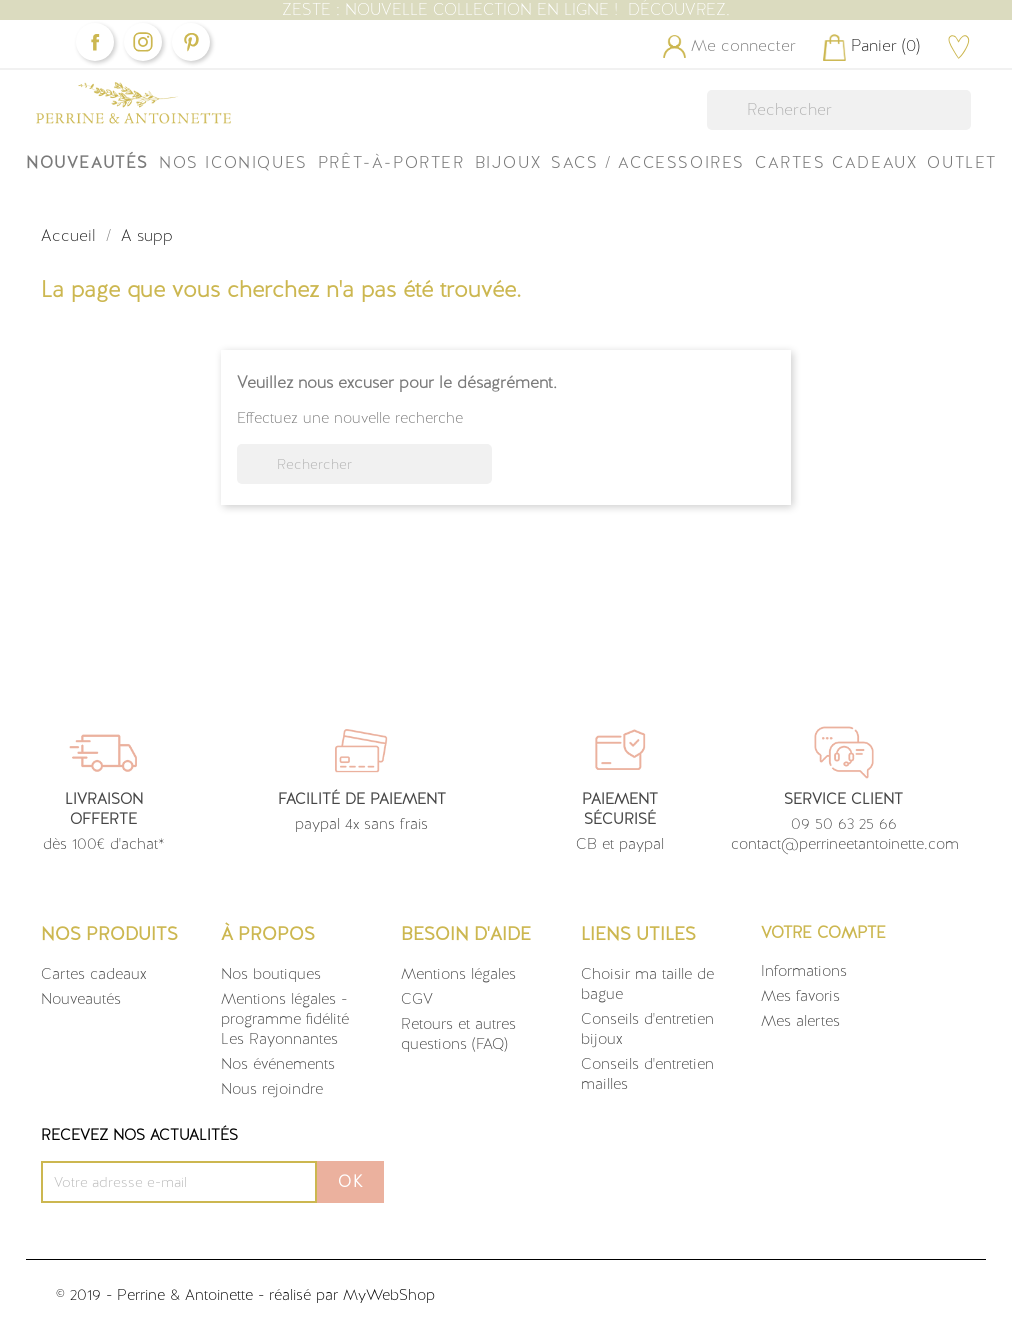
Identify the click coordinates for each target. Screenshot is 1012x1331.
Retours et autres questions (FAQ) (458, 1034)
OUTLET (962, 162)
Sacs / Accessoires (648, 162)
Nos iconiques (233, 162)
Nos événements (278, 1064)
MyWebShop (389, 1295)
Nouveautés (87, 162)
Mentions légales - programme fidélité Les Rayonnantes (285, 1019)
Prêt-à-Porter (391, 162)
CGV (417, 999)
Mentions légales (458, 974)
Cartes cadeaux (94, 974)
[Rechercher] (839, 110)
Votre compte (823, 932)
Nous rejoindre (272, 1089)
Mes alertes (800, 1021)
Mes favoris (800, 996)
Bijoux (508, 162)
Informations (804, 971)
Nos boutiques (271, 974)
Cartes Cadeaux (836, 162)
